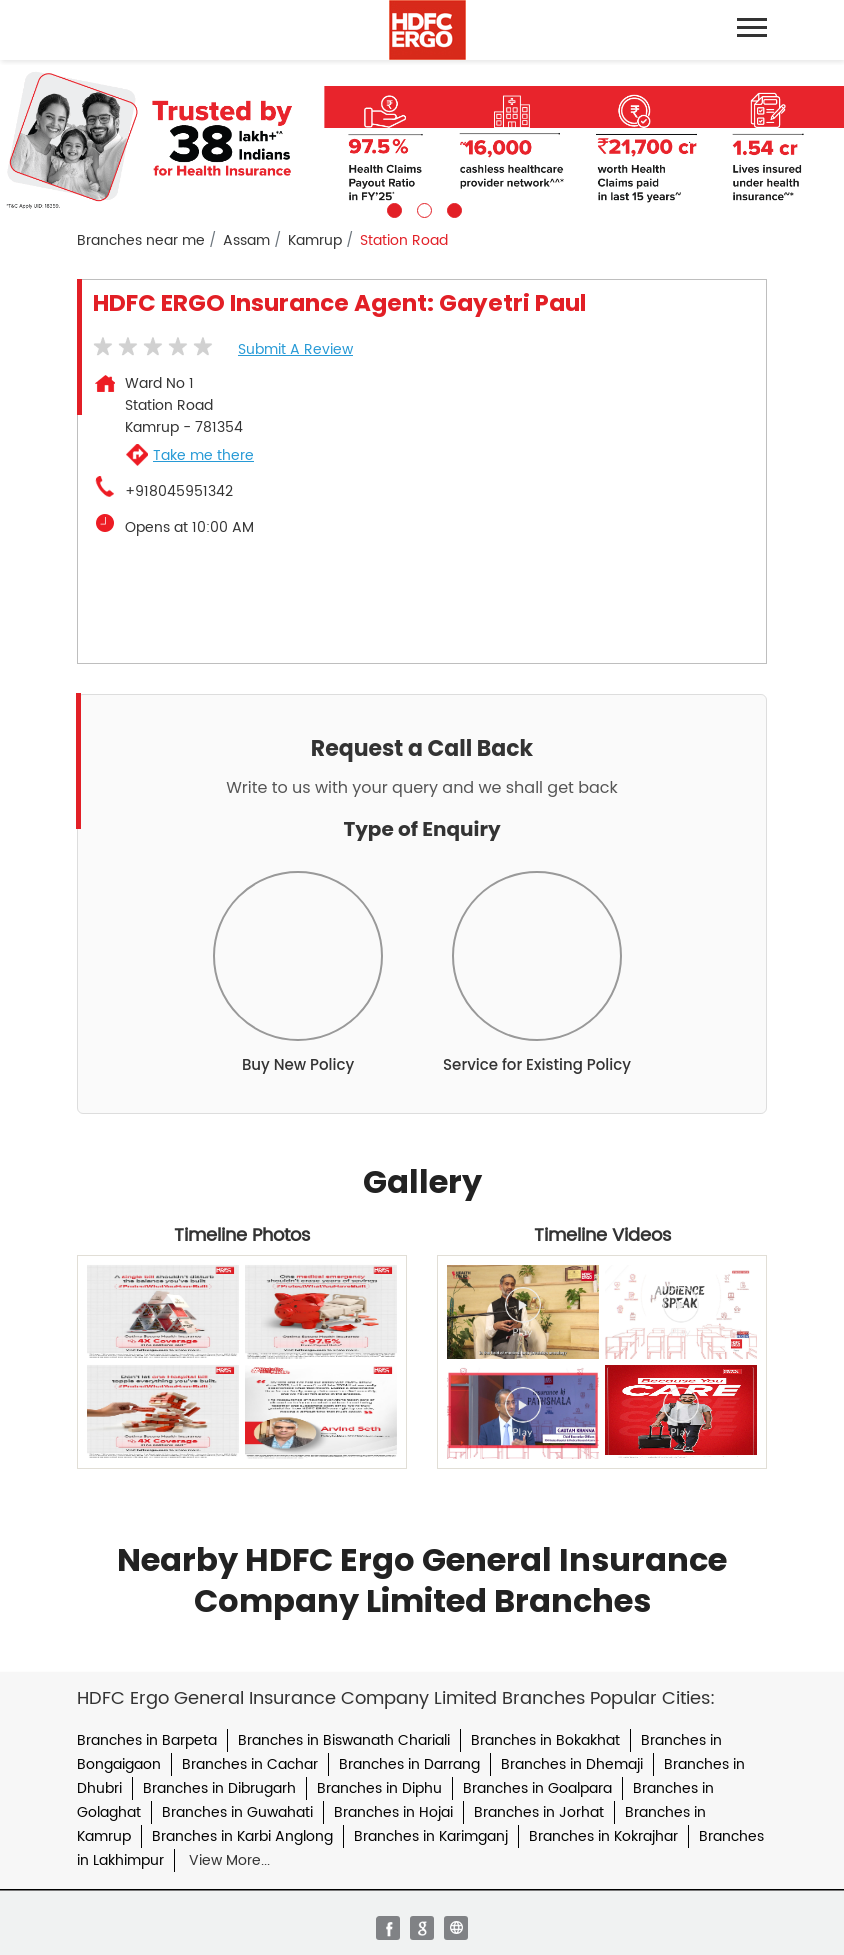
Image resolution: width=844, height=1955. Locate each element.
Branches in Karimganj (431, 1836)
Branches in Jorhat (539, 1812)
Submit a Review (295, 349)
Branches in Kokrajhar (603, 1836)
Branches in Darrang (409, 1764)
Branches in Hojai (393, 1812)
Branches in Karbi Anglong (242, 1836)
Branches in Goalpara (537, 1788)
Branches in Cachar (250, 1764)
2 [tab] (422, 208)
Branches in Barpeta (147, 1740)
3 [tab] (452, 208)
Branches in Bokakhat (545, 1740)
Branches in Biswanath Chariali (344, 1740)
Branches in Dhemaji (572, 1764)
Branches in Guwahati (237, 1812)
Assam (246, 241)
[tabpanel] (422, 139)
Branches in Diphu (379, 1788)
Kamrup (315, 241)
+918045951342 (179, 492)
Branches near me (141, 241)
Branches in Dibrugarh (219, 1788)
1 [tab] (392, 208)
